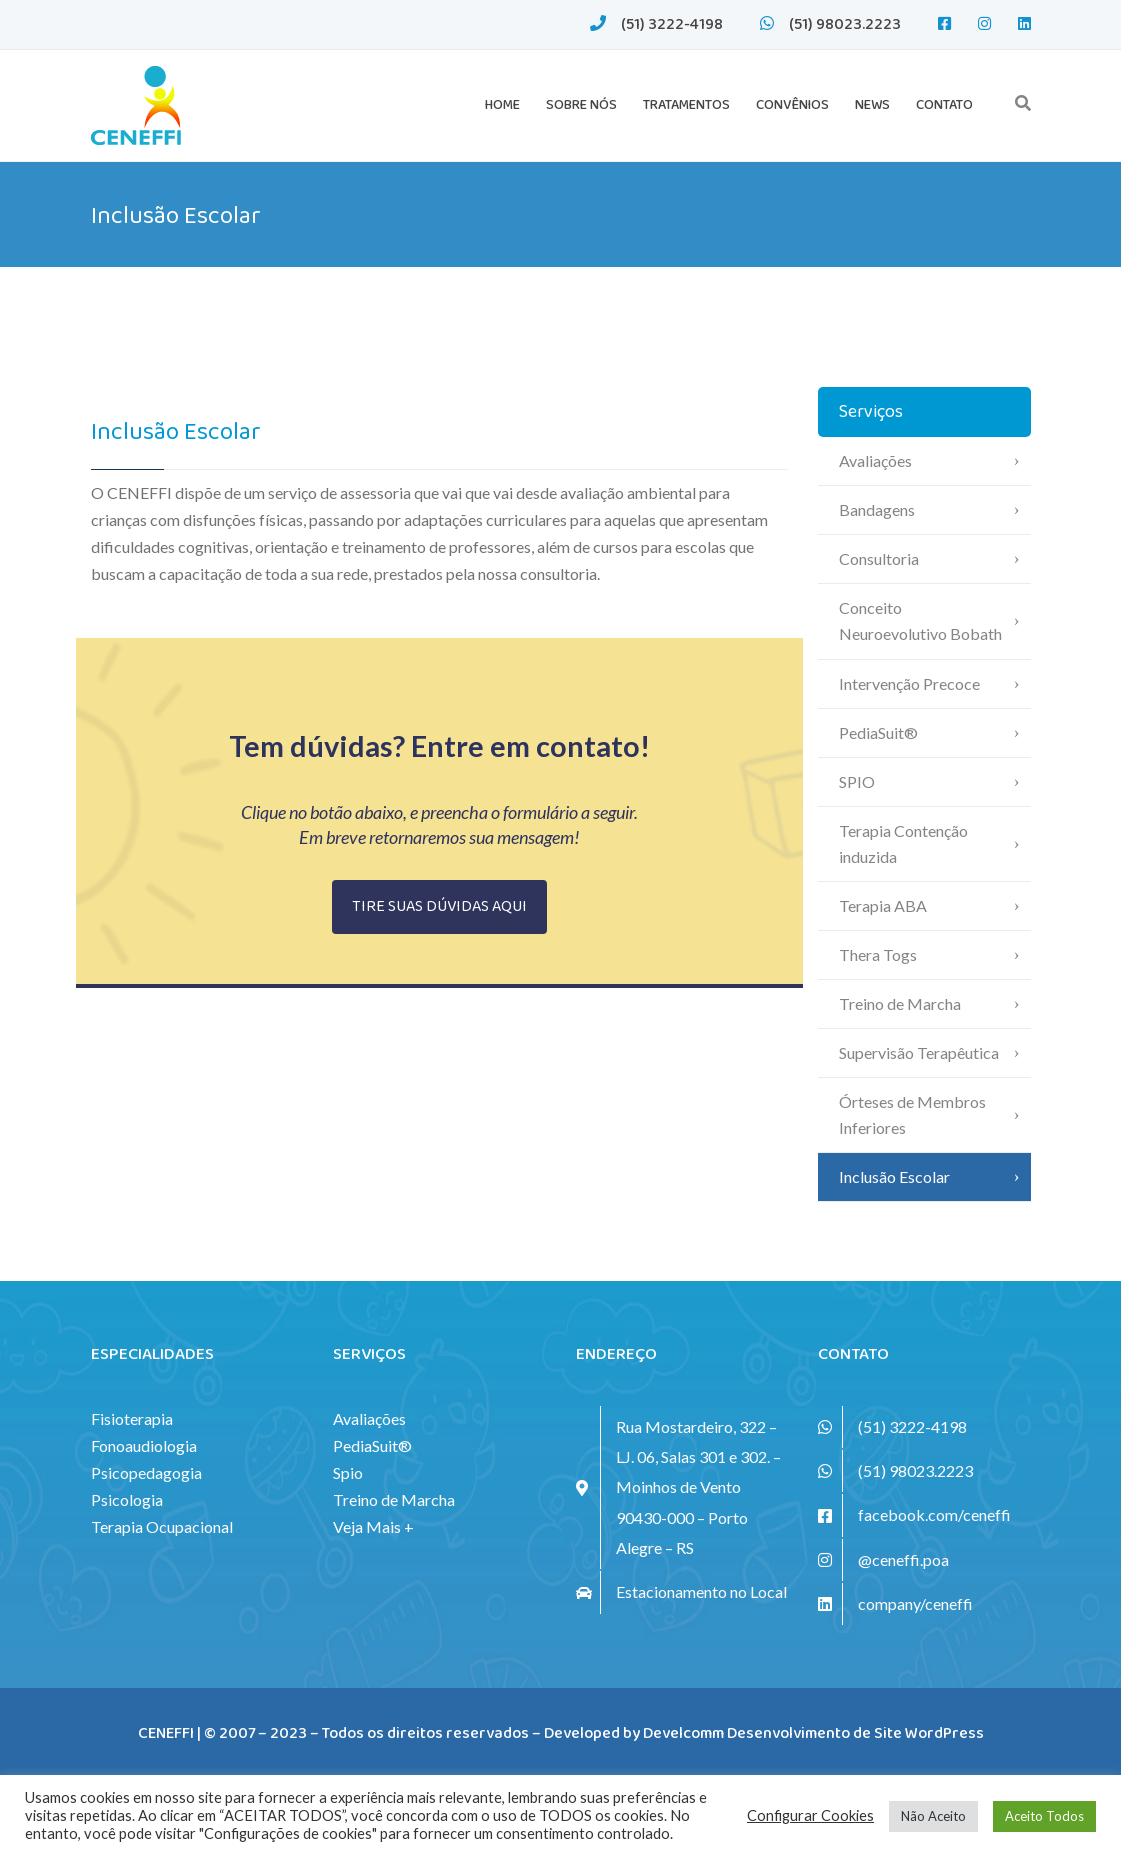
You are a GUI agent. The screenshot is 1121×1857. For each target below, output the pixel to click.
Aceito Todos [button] (1044, 1816)
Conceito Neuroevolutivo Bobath (920, 620)
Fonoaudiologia (144, 1445)
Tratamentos (686, 105)
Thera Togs (878, 954)
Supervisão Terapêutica (919, 1052)
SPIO (857, 781)
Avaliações (875, 460)
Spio (348, 1472)
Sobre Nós (581, 105)
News (872, 105)
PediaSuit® (878, 732)
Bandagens (877, 509)
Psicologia (127, 1499)
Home (502, 105)
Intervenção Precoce (909, 683)
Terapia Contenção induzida (903, 843)
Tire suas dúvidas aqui (439, 906)
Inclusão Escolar (894, 1176)
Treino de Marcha (900, 1003)
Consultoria (879, 558)
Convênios (792, 105)
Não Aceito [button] (933, 1816)
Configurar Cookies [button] (810, 1815)
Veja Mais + (373, 1526)
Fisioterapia (132, 1418)
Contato (944, 105)
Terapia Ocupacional (162, 1526)
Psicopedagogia (146, 1472)
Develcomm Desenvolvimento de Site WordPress (813, 1733)
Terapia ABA (883, 905)
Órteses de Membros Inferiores (912, 1114)
